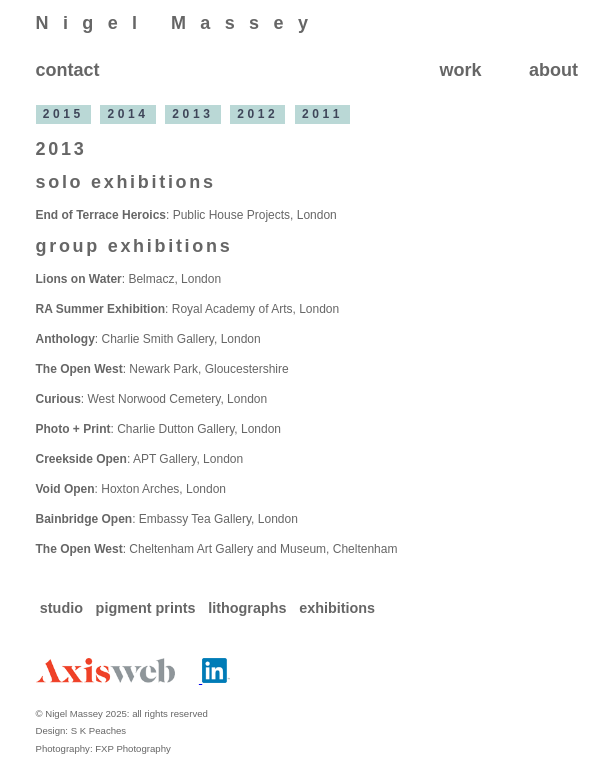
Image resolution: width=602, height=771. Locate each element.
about (553, 70)
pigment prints (148, 608)
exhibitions (337, 608)
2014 (128, 115)
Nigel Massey (179, 23)
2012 (257, 115)
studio (63, 608)
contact (68, 70)
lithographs (249, 608)
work (460, 70)
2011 (322, 115)
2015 (63, 115)
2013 (192, 115)
